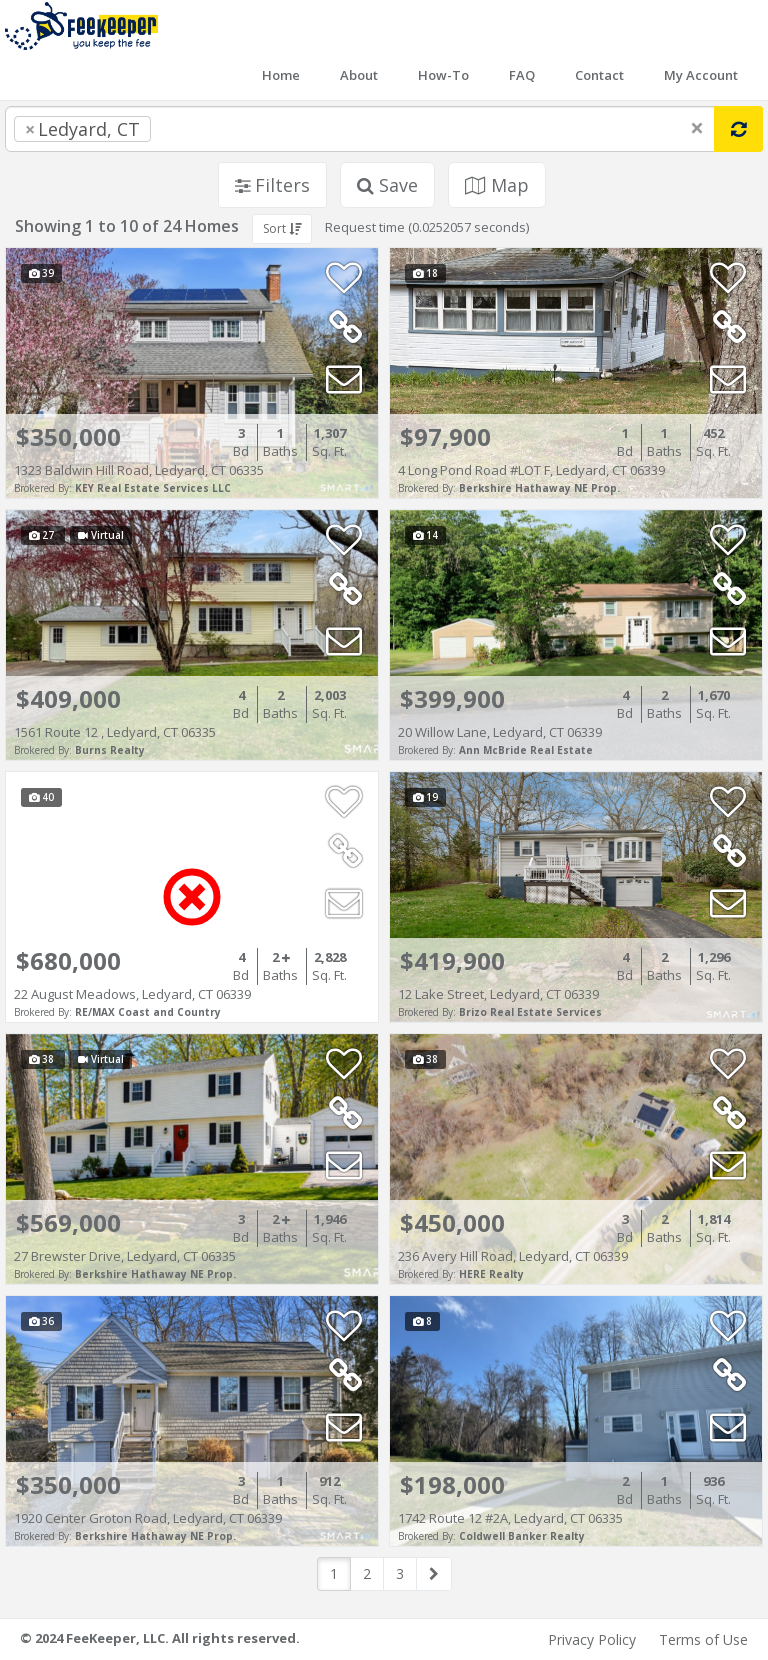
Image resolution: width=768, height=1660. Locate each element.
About (359, 75)
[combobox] (360, 129)
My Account (701, 75)
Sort (282, 228)
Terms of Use (703, 1639)
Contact (599, 75)
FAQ (522, 75)
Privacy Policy (592, 1639)
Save (387, 185)
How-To (443, 75)
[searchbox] (196, 129)
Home (281, 75)
